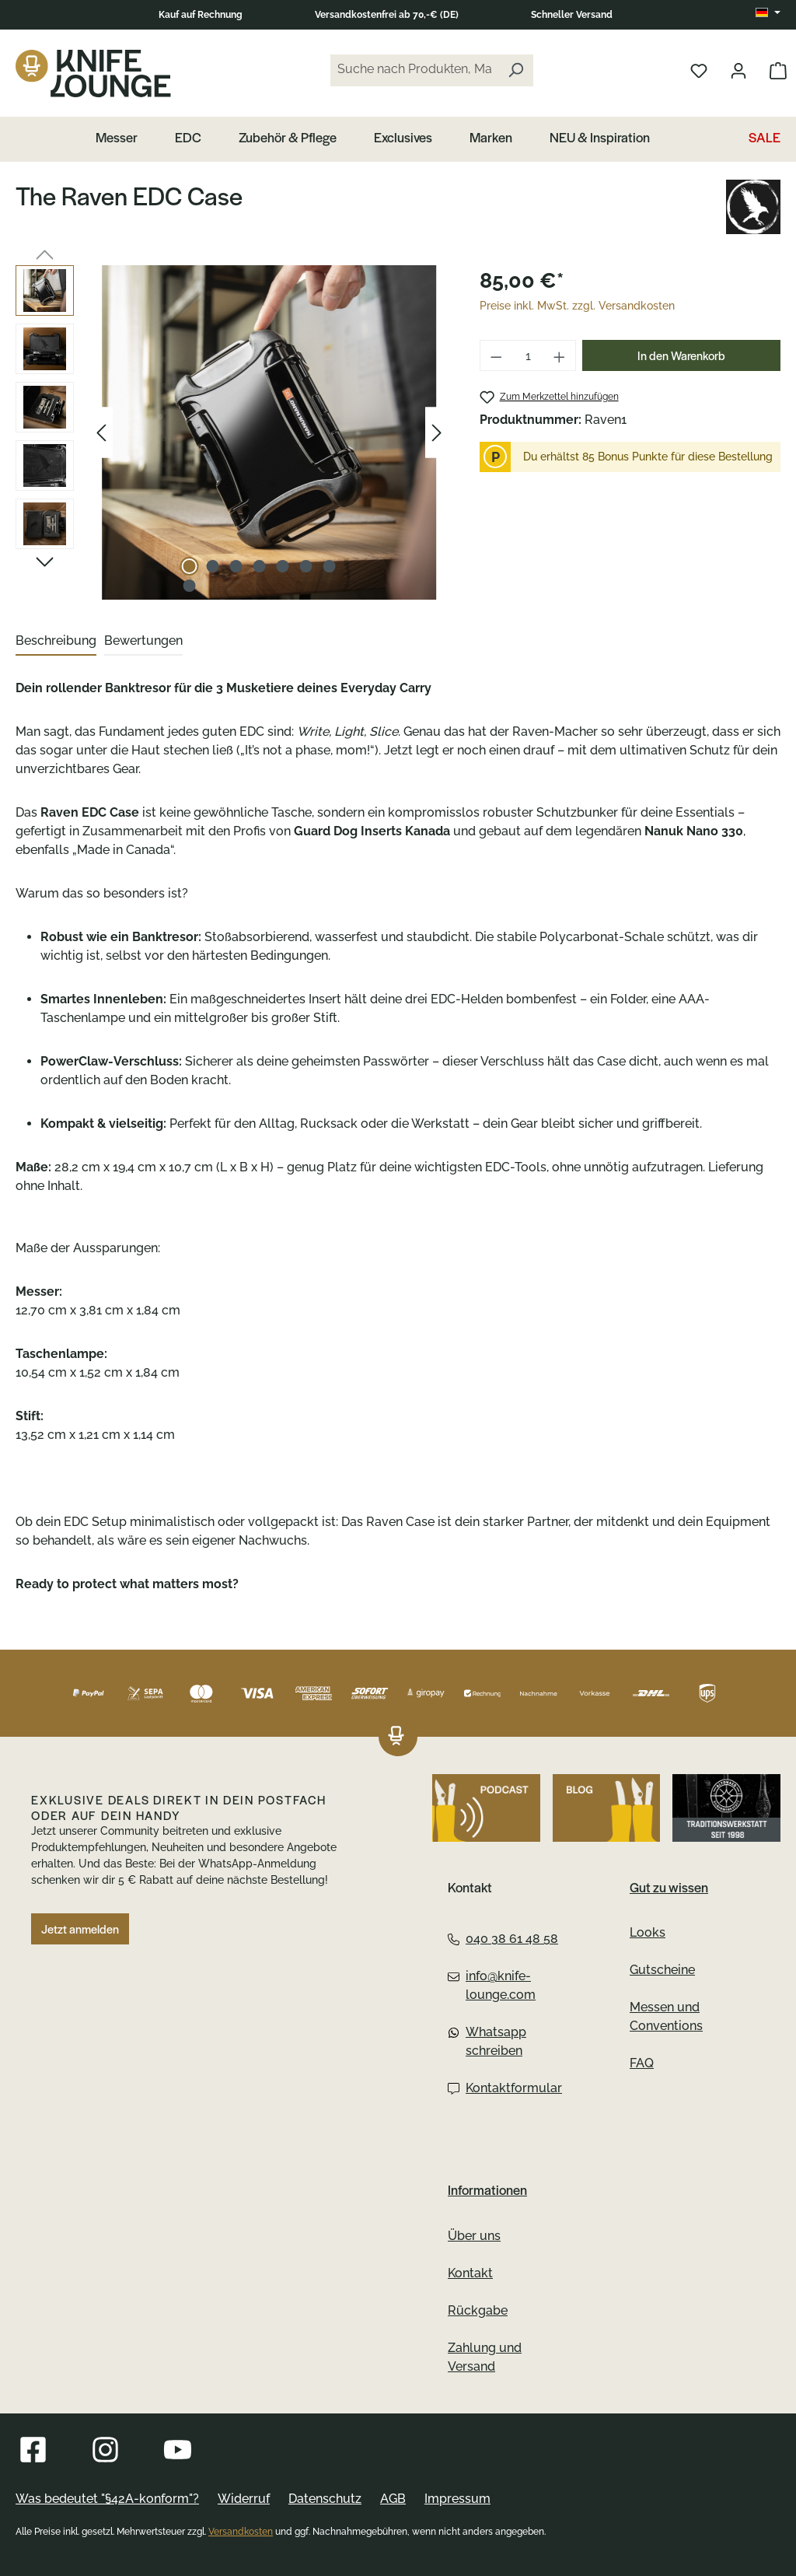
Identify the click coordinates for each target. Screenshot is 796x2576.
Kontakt (470, 2273)
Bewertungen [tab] (143, 640)
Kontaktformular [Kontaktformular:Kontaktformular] (505, 2088)
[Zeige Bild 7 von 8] (329, 566)
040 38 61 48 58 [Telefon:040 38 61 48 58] (503, 1938)
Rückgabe (478, 2310)
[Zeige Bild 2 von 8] (212, 566)
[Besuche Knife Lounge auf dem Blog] (607, 1807)
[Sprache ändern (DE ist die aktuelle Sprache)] (768, 13)
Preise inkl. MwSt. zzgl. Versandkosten (577, 305)
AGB (393, 2498)
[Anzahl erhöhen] (559, 355)
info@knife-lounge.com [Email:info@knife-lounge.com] (492, 1985)
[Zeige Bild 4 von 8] (259, 566)
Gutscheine (662, 1969)
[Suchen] (515, 70)
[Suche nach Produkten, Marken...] (414, 70)
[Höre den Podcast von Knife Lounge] (486, 1807)
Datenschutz (324, 2498)
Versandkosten (240, 2531)
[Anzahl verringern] (496, 355)
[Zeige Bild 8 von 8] (189, 585)
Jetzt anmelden (80, 1928)
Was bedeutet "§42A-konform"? (107, 2498)
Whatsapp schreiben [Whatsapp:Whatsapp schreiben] (487, 2041)
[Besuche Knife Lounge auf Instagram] (105, 2449)
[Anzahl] (528, 355)
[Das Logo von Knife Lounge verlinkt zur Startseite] (93, 73)
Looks (647, 1932)
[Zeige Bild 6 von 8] (305, 566)
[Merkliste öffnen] (699, 70)
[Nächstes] (437, 433)
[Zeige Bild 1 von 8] (189, 566)
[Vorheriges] (101, 433)
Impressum (457, 2498)
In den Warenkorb (681, 355)
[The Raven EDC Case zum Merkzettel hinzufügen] (549, 397)
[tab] (56, 642)
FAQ (642, 2063)
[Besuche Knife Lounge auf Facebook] (33, 2449)
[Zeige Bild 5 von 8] (282, 566)
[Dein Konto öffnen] (738, 70)
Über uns (474, 2235)
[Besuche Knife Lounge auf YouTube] (177, 2449)
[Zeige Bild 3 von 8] (235, 566)
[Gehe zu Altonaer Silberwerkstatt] (726, 1807)
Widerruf (244, 2498)
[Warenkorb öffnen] (778, 70)
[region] (232, 432)
